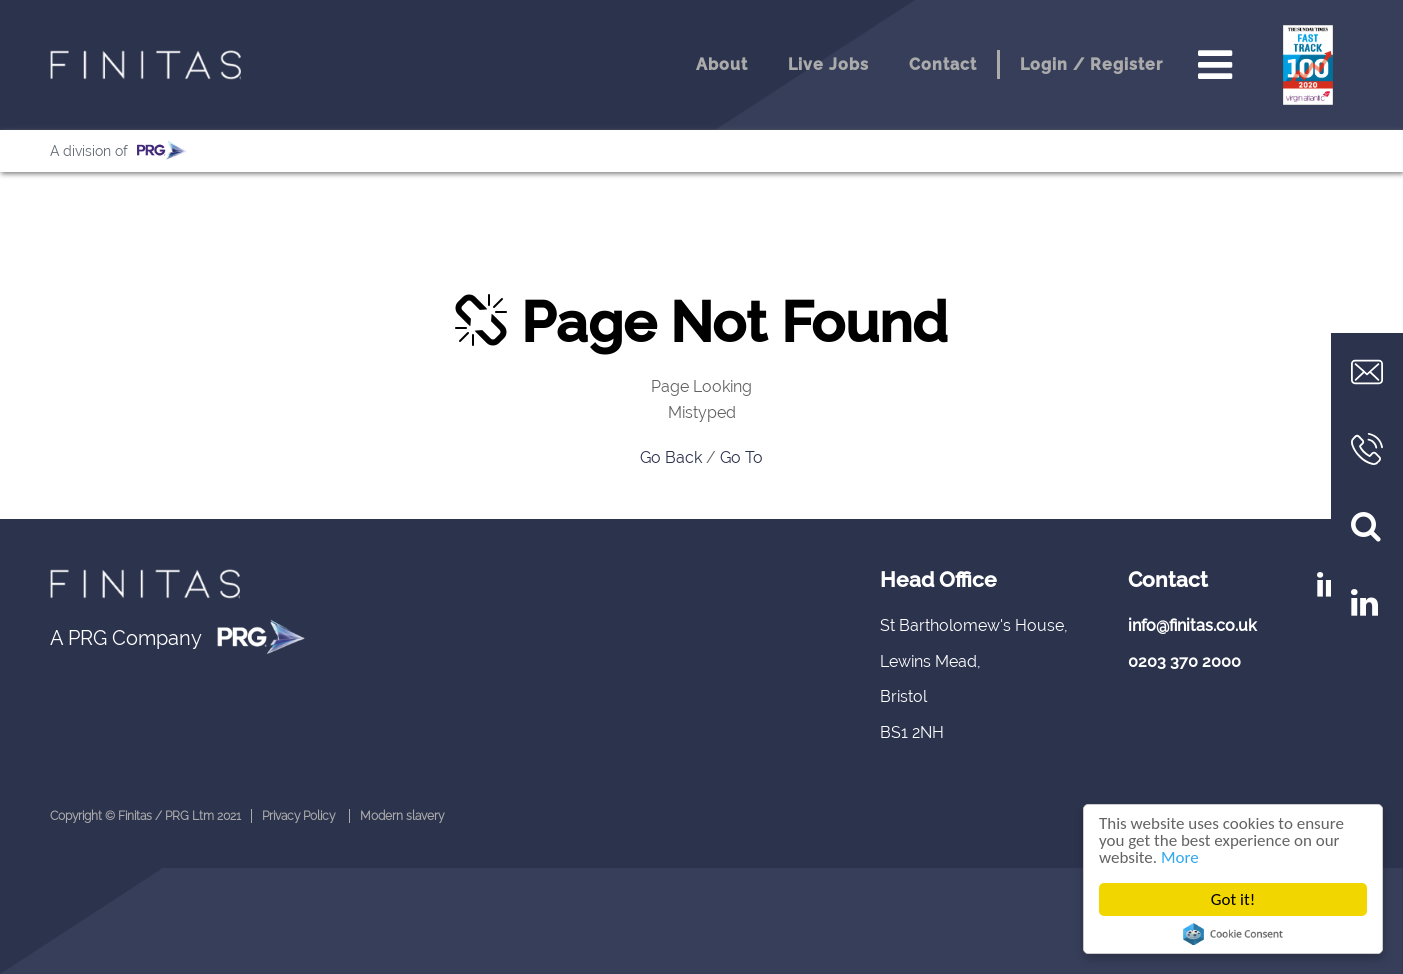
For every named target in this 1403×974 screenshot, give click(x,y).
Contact (943, 64)
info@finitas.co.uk (1192, 625)
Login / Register (1091, 64)
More (1180, 857)
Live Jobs (828, 64)
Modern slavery (402, 816)
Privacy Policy (298, 816)
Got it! (1233, 899)
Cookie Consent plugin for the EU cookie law (1233, 934)
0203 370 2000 (1184, 661)
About (722, 64)
